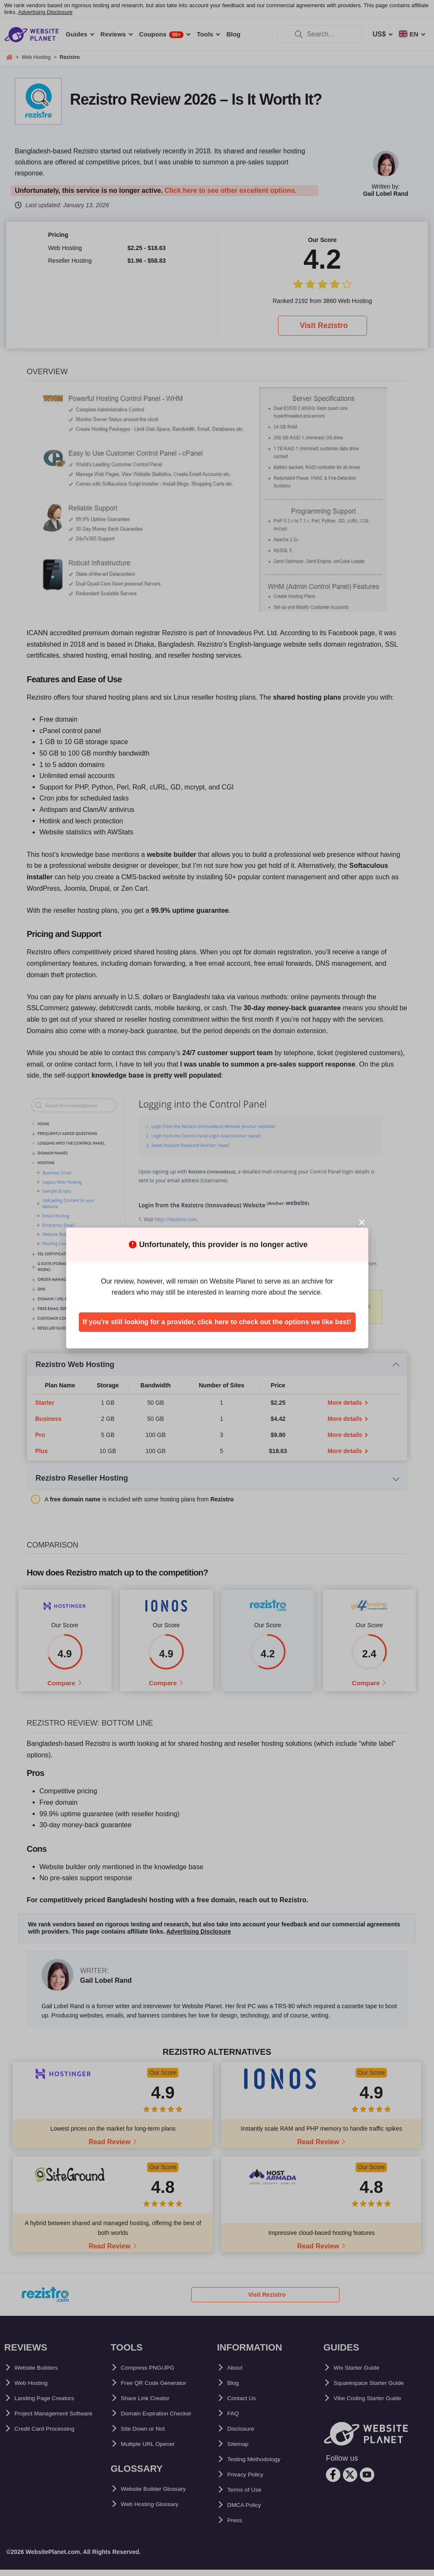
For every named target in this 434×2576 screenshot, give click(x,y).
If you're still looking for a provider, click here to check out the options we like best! (217, 1322)
